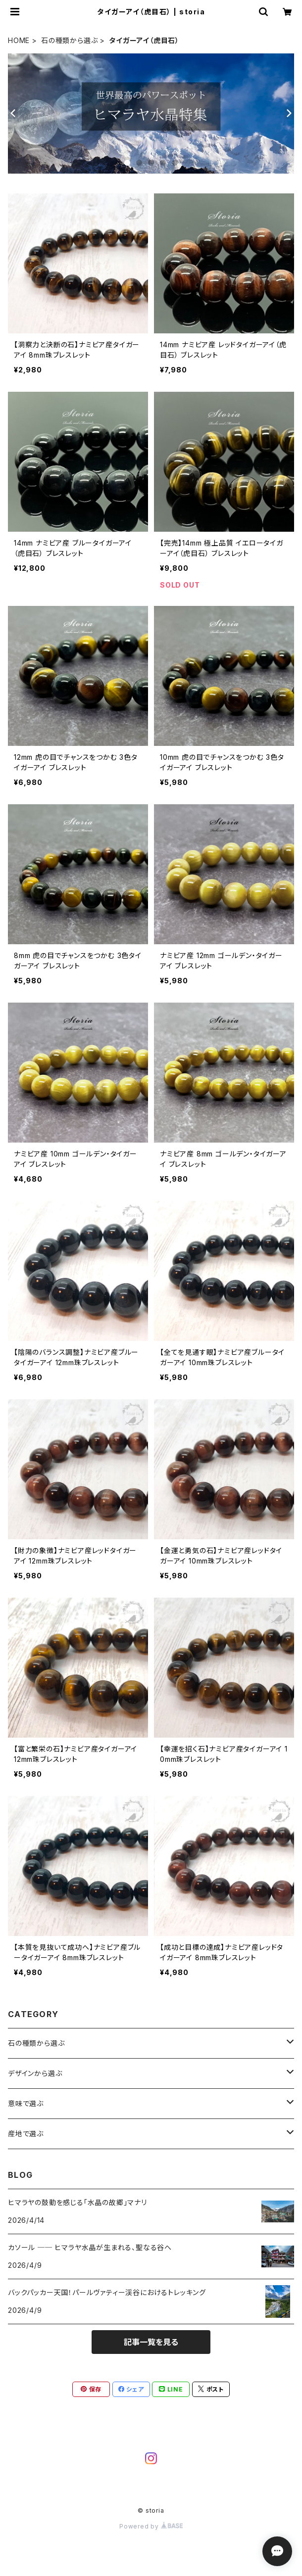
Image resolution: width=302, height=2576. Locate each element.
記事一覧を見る (151, 2342)
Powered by (151, 2526)
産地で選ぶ (26, 2133)
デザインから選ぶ (35, 2073)
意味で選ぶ (26, 2103)
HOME (19, 40)
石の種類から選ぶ (69, 40)
